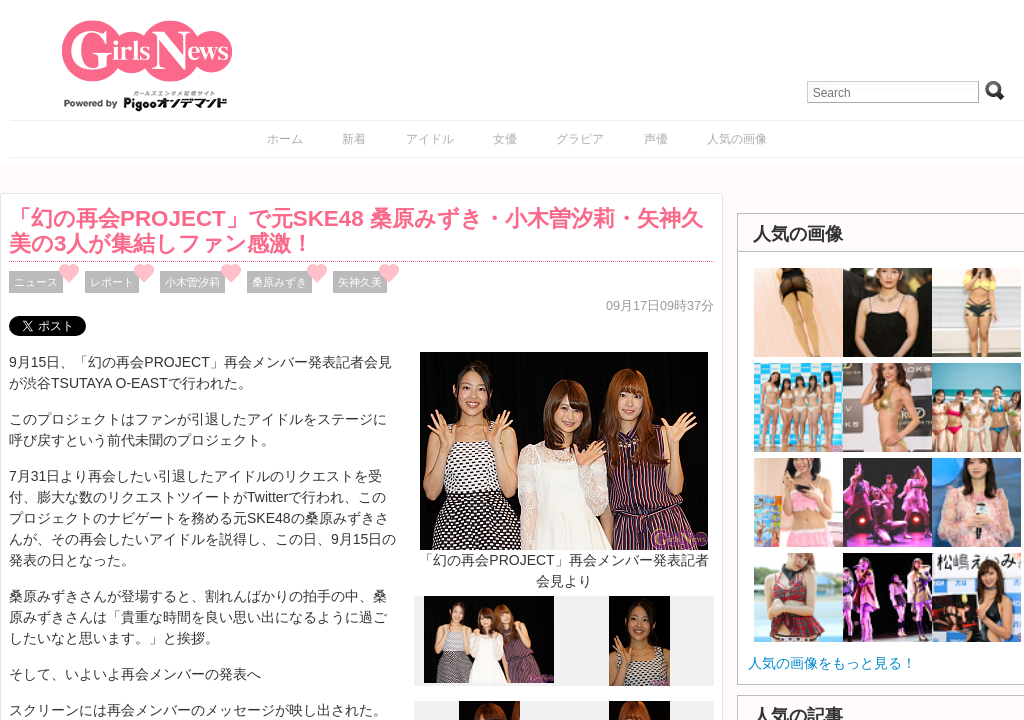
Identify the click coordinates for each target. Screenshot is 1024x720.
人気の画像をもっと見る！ (832, 663)
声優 (656, 139)
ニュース (36, 282)
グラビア (580, 139)
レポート (112, 282)
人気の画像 (737, 139)
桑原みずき (279, 282)
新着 (354, 139)
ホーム (285, 139)
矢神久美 (360, 282)
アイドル (430, 139)
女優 (505, 139)
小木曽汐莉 (192, 282)
